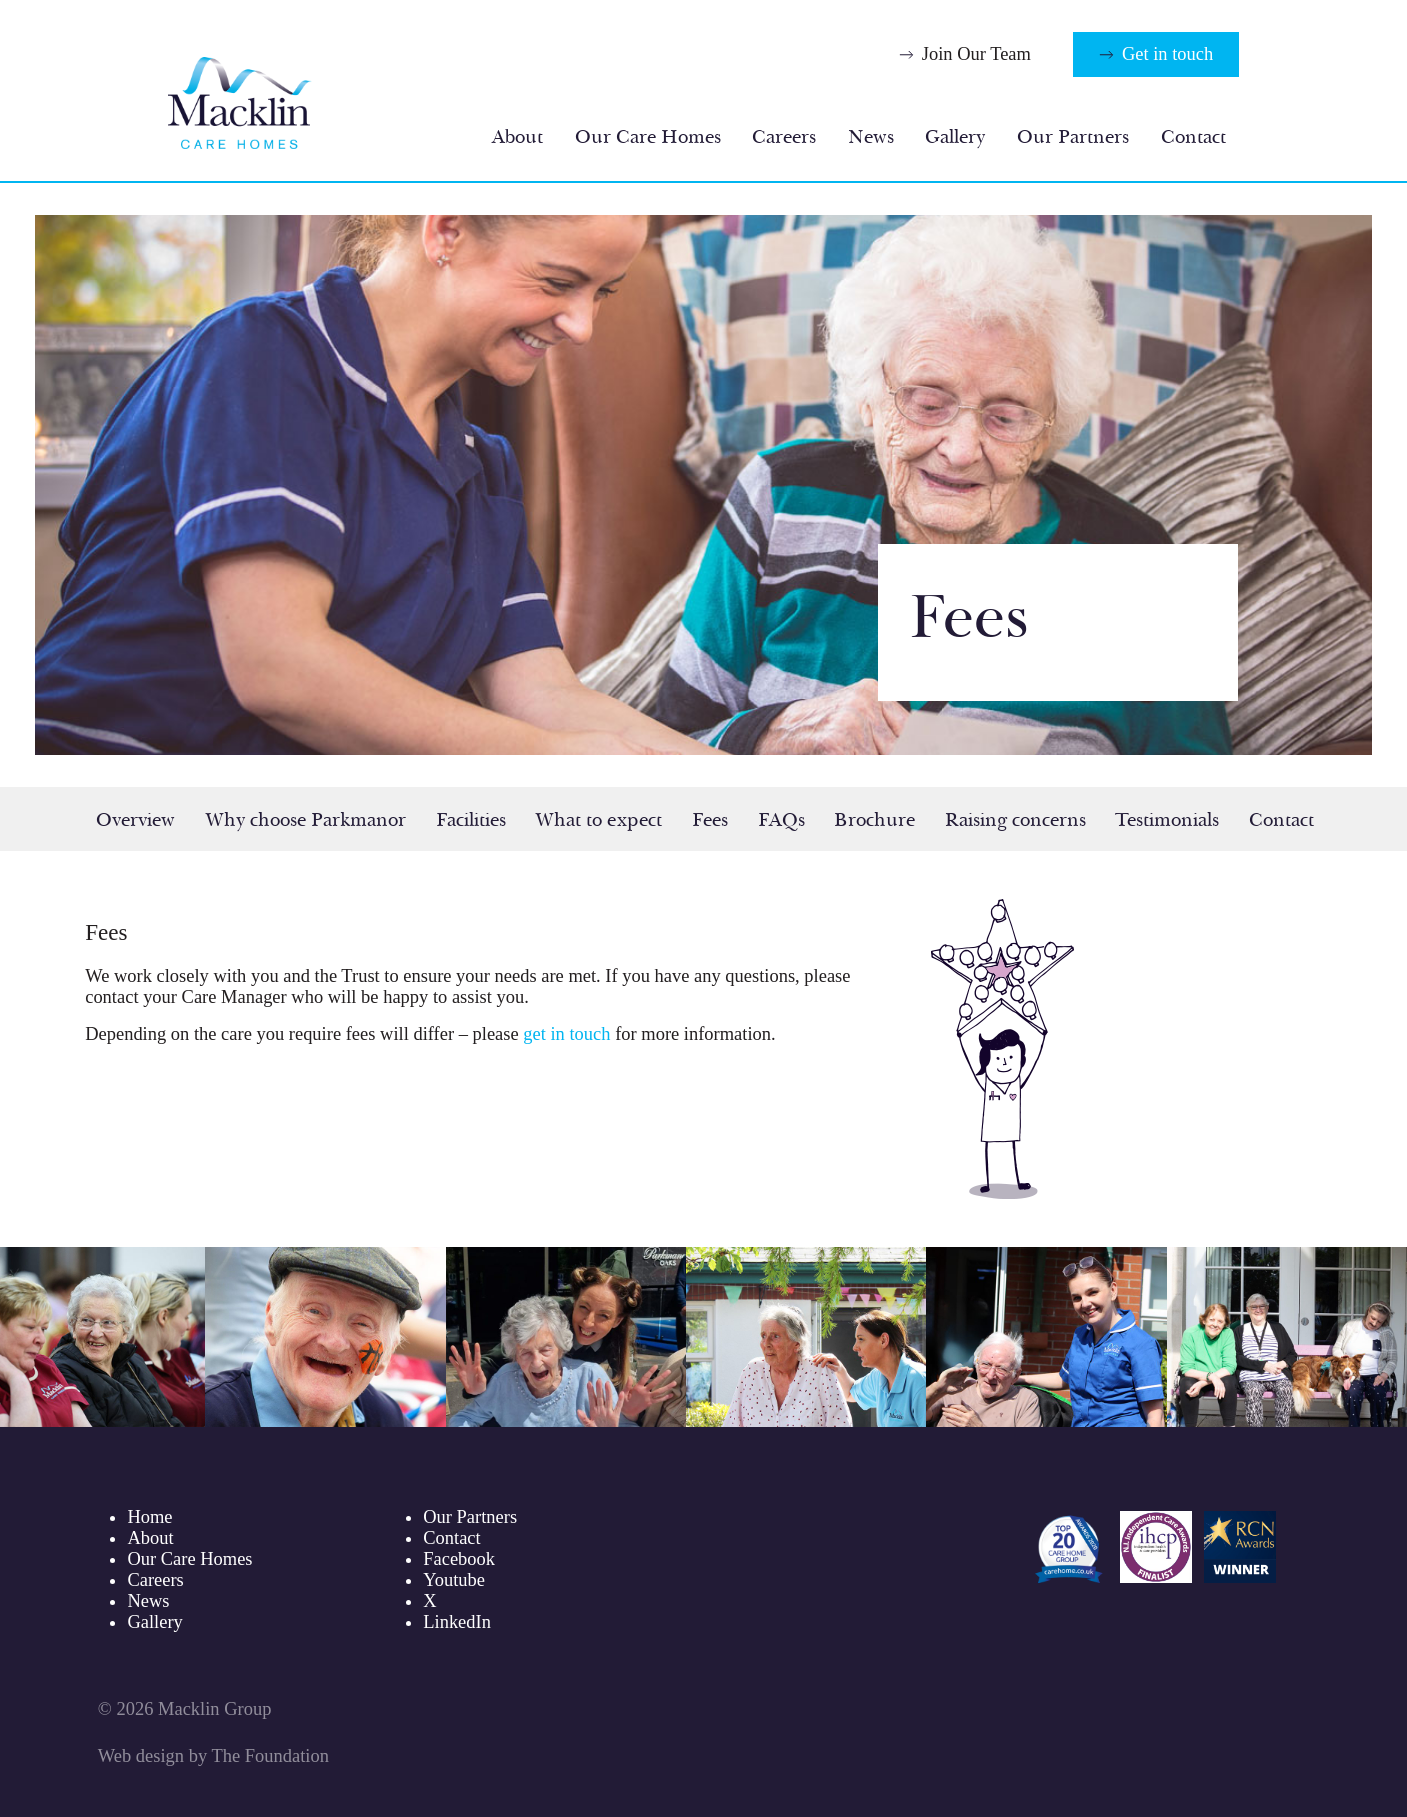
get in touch (566, 1034)
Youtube (454, 1580)
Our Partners (1073, 137)
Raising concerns (1015, 820)
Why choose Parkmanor (305, 820)
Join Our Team (976, 54)
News (871, 137)
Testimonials (1167, 820)
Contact (1193, 137)
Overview (135, 820)
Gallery (955, 137)
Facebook (459, 1559)
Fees (710, 820)
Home (149, 1517)
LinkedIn (457, 1622)
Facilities (471, 820)
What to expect (598, 820)
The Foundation (269, 1756)
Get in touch (1167, 54)
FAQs (781, 820)
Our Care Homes (648, 137)
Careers (784, 137)
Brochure (874, 820)
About (517, 137)
